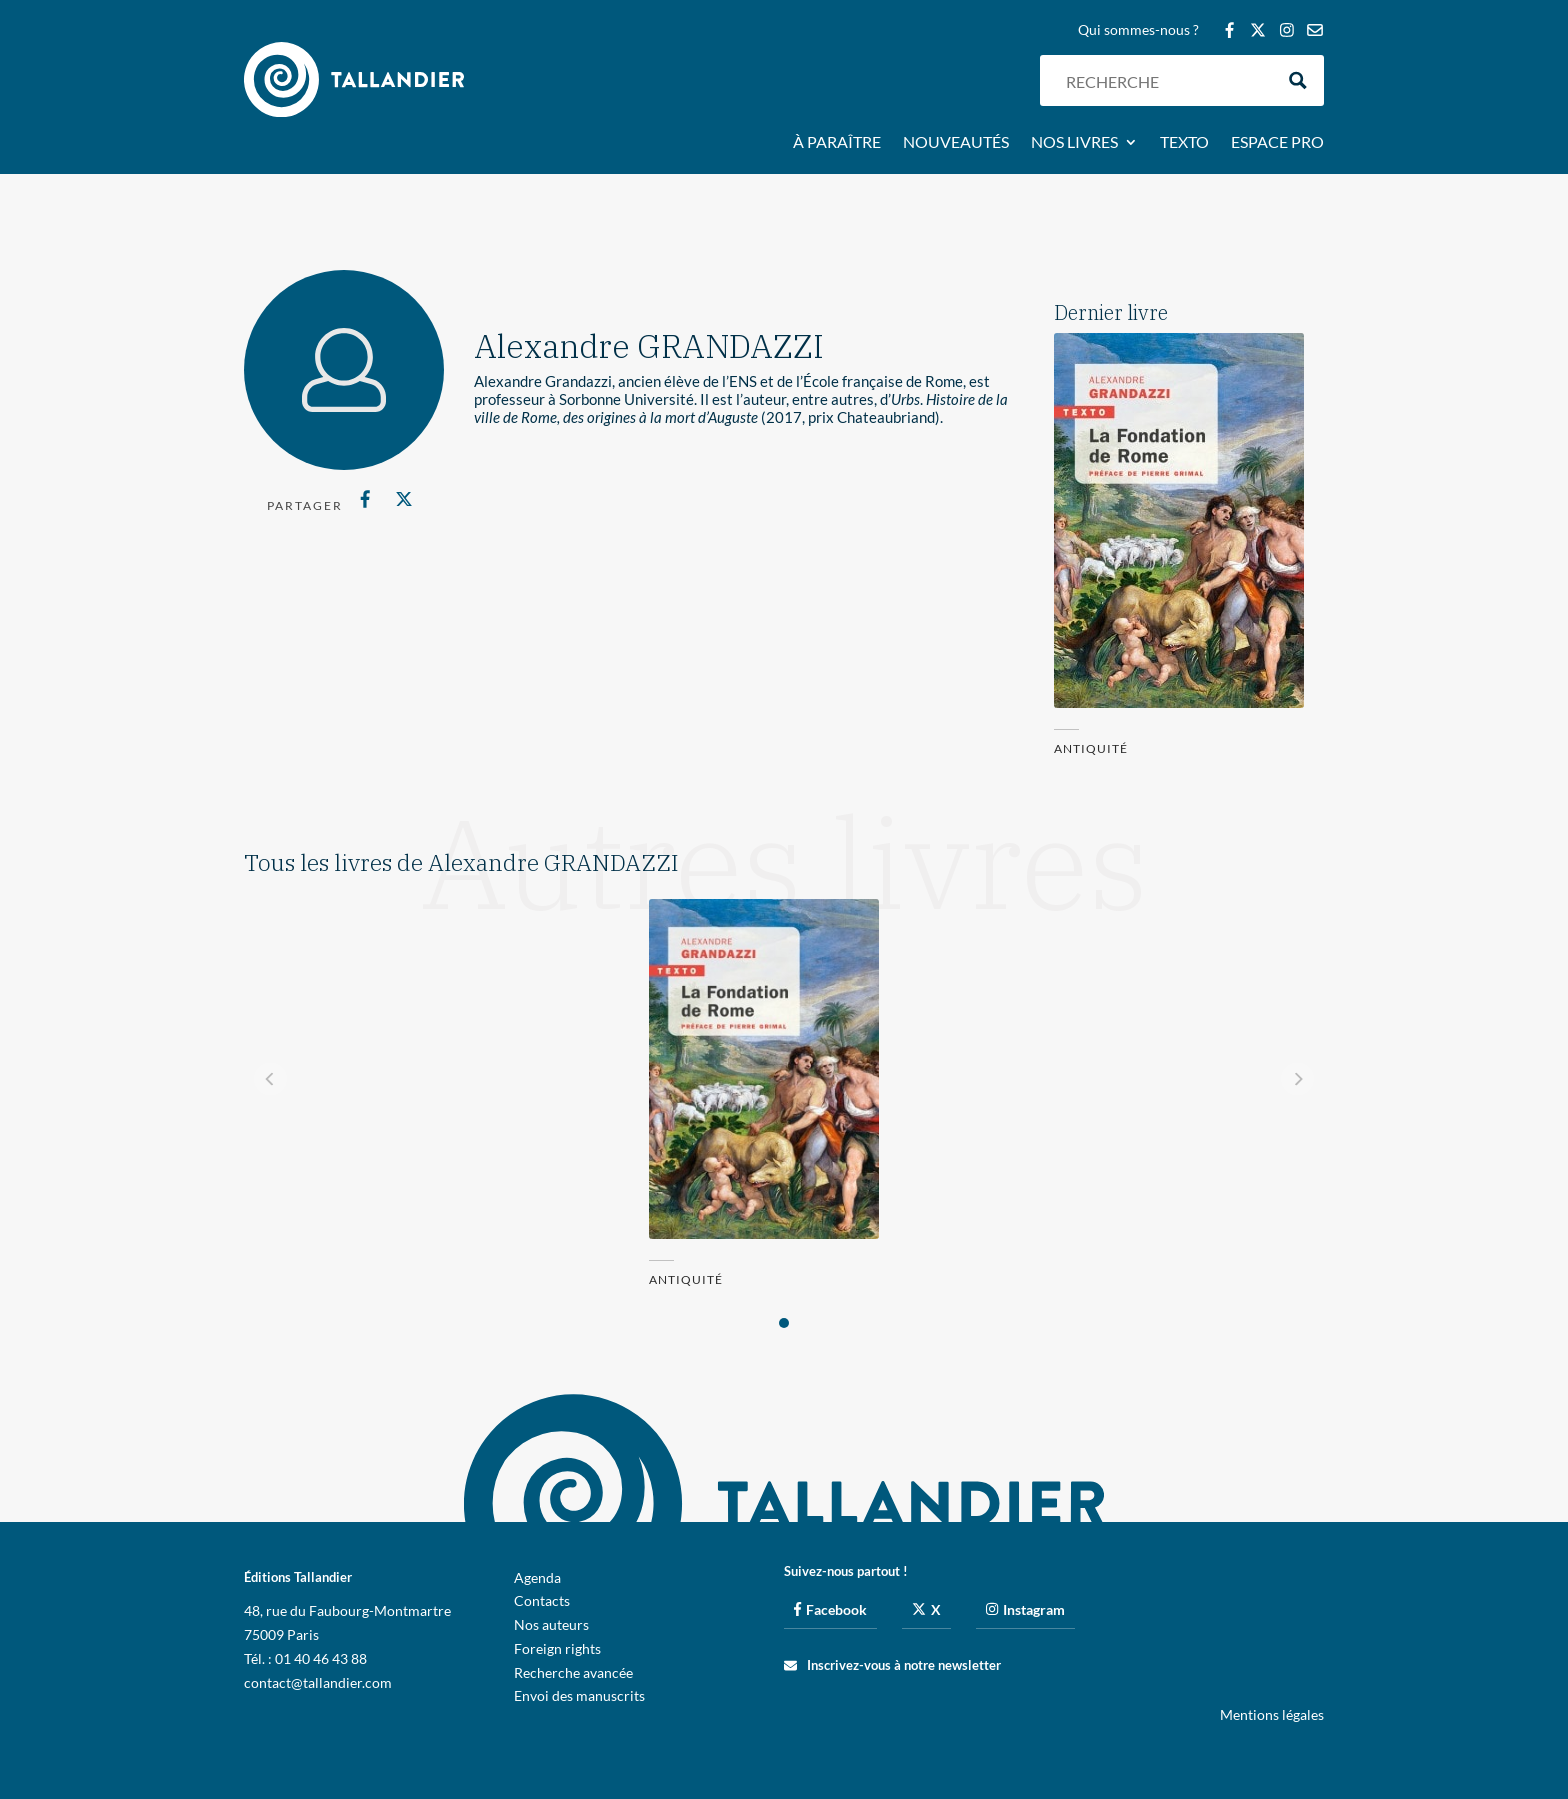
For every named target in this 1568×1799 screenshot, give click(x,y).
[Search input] (1165, 80)
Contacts (542, 1600)
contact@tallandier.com (318, 1682)
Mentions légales (1272, 1714)
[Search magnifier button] (1298, 80)
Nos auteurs (551, 1624)
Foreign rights (557, 1648)
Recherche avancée (573, 1672)
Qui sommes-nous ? (1138, 30)
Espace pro (1277, 143)
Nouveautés (956, 143)
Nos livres (1074, 143)
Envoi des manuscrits (579, 1695)
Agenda (537, 1577)
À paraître (837, 143)
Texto (1184, 143)
